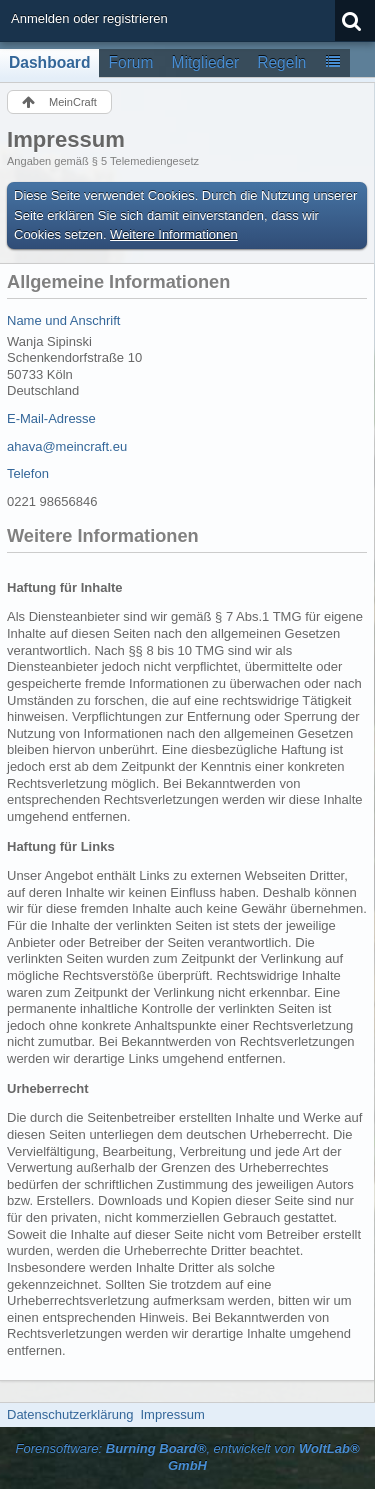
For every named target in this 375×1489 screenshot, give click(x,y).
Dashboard (49, 62)
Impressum (172, 1414)
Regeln (281, 62)
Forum (130, 62)
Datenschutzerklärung (70, 1414)
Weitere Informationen (174, 234)
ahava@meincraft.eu (67, 446)
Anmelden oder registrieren (89, 18)
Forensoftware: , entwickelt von (187, 1457)
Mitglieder (206, 62)
